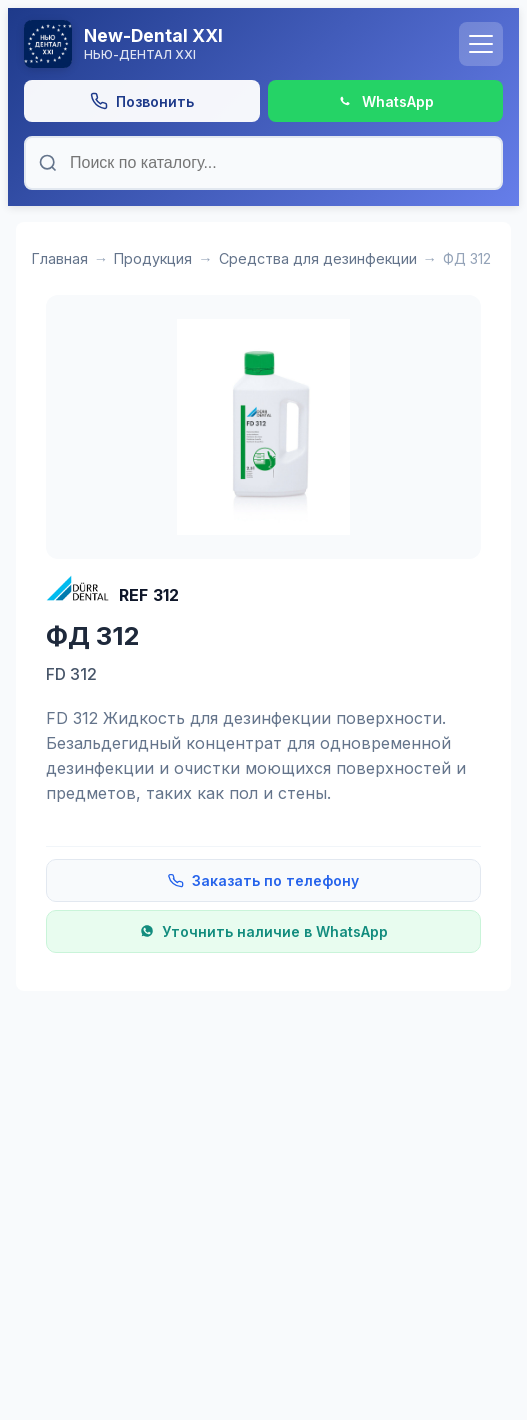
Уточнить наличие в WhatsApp (264, 931)
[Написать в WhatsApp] (386, 101)
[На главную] (233, 44)
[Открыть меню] (481, 44)
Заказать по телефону (263, 880)
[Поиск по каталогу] (263, 163)
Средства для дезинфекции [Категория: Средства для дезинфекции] (318, 258)
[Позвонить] (142, 101)
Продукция (153, 258)
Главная (60, 258)
